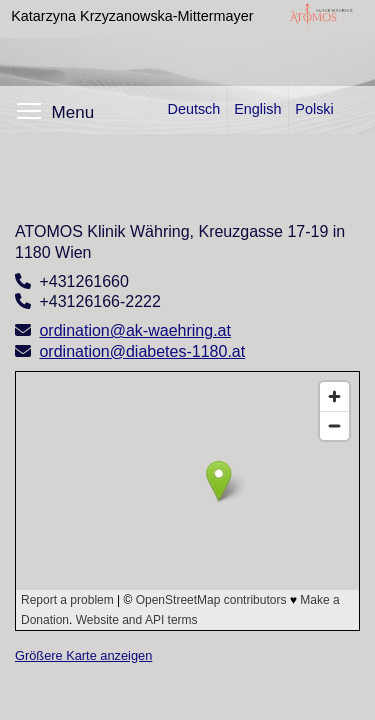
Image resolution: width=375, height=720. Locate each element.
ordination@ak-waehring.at (134, 330)
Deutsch (193, 109)
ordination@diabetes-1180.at (142, 351)
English (257, 109)
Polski (314, 109)
